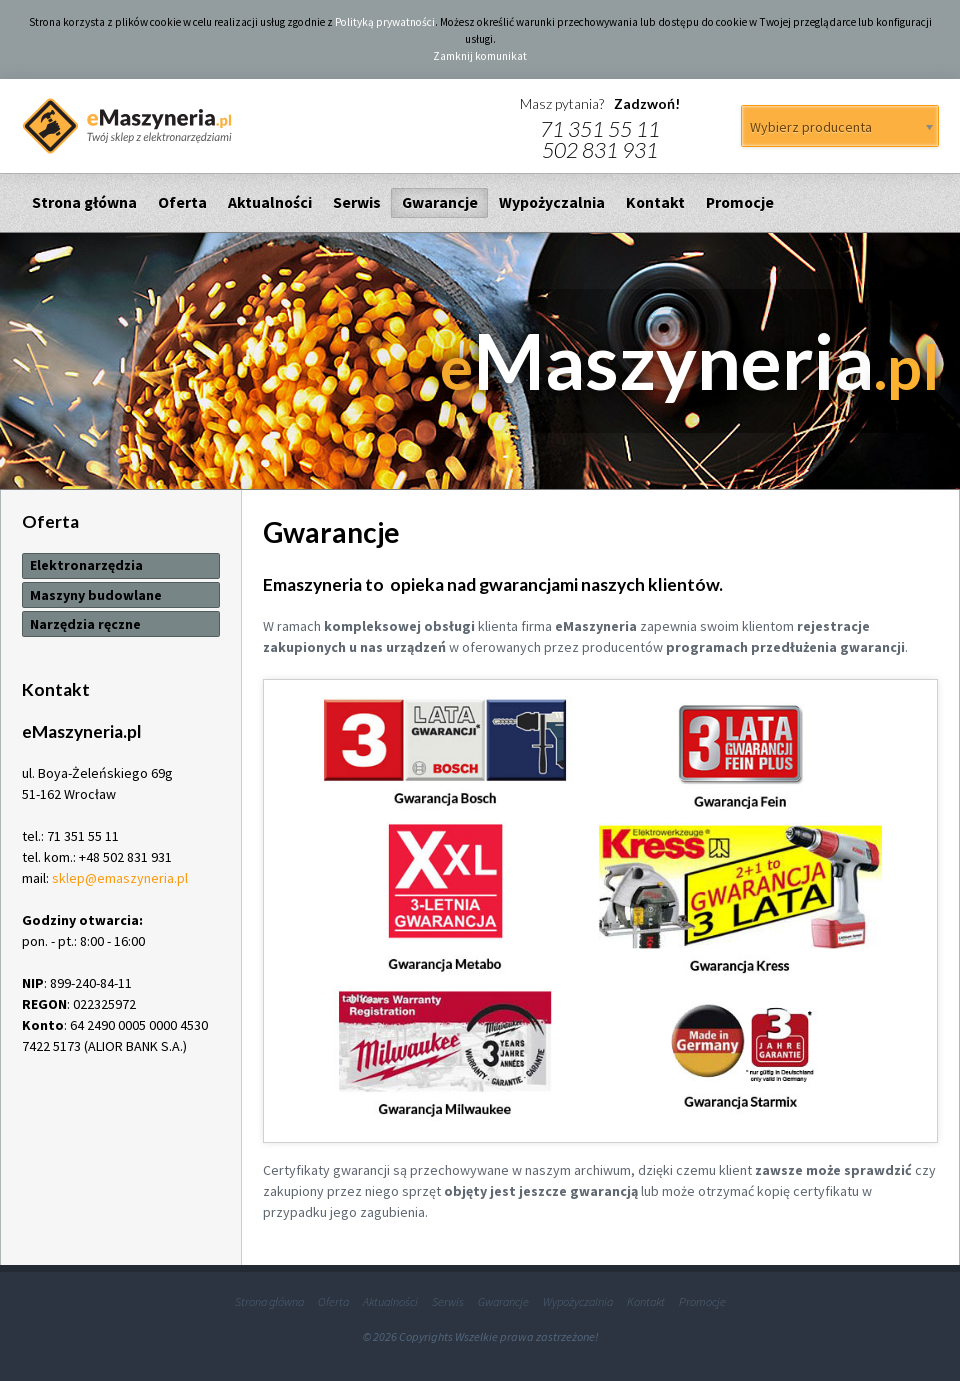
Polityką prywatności (385, 22)
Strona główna (84, 202)
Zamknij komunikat (480, 56)
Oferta (182, 202)
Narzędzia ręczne (85, 624)
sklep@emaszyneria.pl (120, 878)
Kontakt (655, 202)
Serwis (357, 202)
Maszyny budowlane (96, 595)
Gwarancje (440, 202)
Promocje (740, 202)
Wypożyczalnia (552, 202)
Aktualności (270, 202)
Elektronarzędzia (86, 565)
